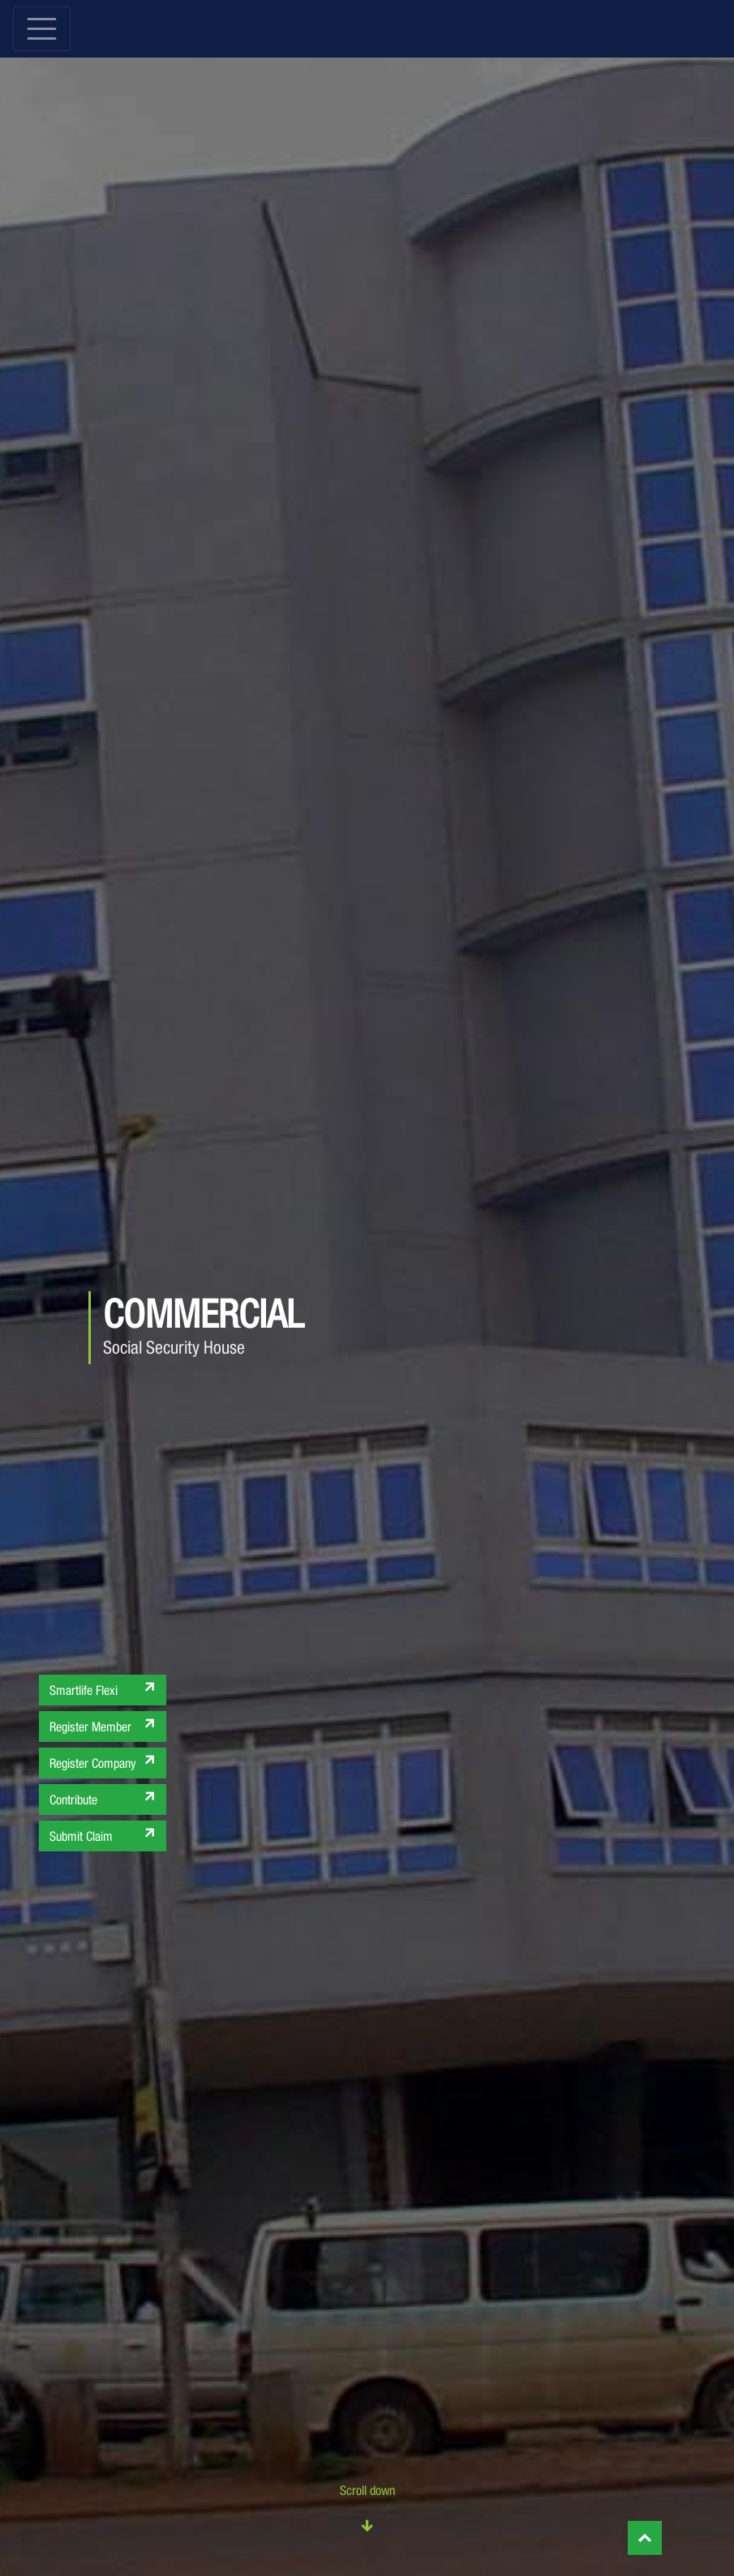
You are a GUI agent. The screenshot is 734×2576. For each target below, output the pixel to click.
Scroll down (367, 2509)
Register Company (104, 1760)
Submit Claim (104, 1833)
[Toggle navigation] (42, 28)
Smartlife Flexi (104, 1687)
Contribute (104, 1797)
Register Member (104, 1724)
